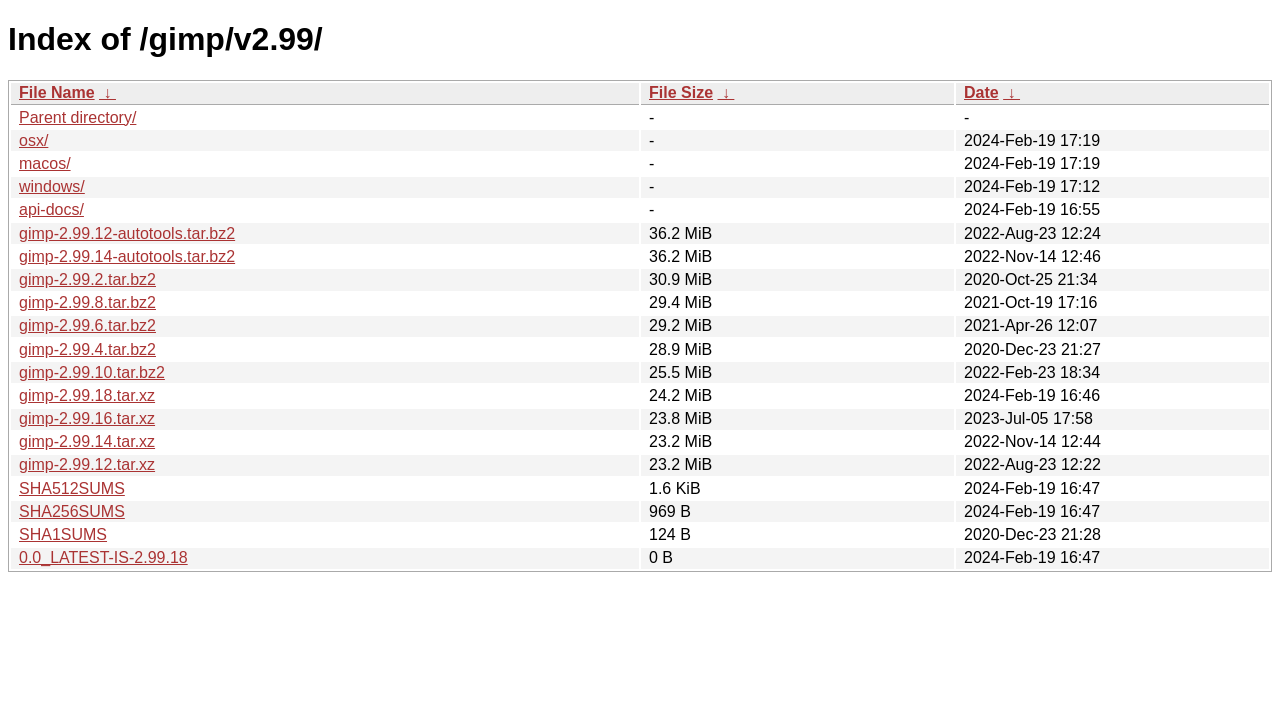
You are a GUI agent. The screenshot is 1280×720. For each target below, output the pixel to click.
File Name (57, 92)
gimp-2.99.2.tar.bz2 (87, 279)
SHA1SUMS (63, 534)
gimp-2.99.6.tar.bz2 (87, 325)
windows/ (52, 186)
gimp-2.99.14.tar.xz (87, 441)
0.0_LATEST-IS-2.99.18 (103, 557)
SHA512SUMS (72, 488)
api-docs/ (51, 209)
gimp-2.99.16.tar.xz (87, 418)
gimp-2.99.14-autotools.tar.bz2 (127, 256)
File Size (681, 92)
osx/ (33, 140)
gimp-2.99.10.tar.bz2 (92, 372)
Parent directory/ (77, 117)
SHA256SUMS (72, 511)
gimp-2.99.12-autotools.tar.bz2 (127, 233)
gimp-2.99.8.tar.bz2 (87, 302)
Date (981, 92)
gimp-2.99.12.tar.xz (87, 464)
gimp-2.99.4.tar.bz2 (87, 349)
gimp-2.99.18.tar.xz (87, 395)
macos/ (45, 163)
